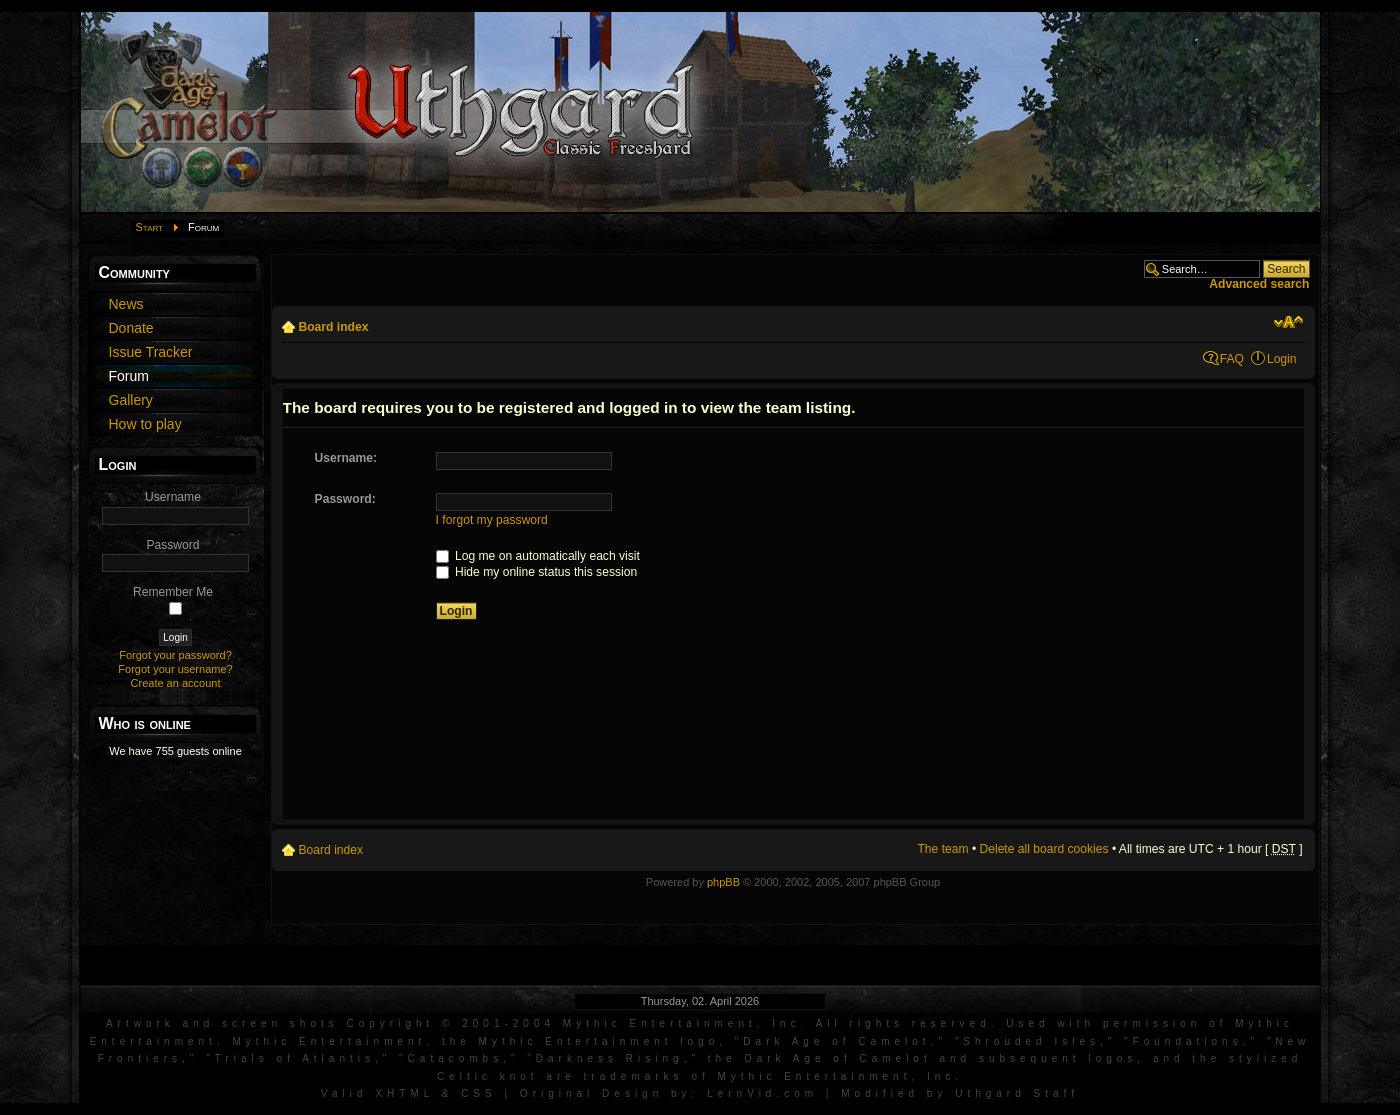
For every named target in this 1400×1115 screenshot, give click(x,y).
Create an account (176, 683)
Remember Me (173, 592)
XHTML (404, 1093)
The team (942, 849)
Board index (334, 327)
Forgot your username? (175, 669)
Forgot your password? (175, 655)
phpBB (723, 882)
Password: (345, 499)
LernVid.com (762, 1093)
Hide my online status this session (537, 572)
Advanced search (1259, 284)
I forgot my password (492, 520)
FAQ (1232, 359)
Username (173, 497)
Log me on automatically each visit (538, 556)
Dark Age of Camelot (836, 1041)
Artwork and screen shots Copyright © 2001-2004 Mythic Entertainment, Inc (453, 1023)
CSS (479, 1093)
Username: (346, 458)
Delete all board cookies (1044, 849)
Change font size (1288, 322)
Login (1282, 359)
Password (172, 545)
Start (150, 227)
